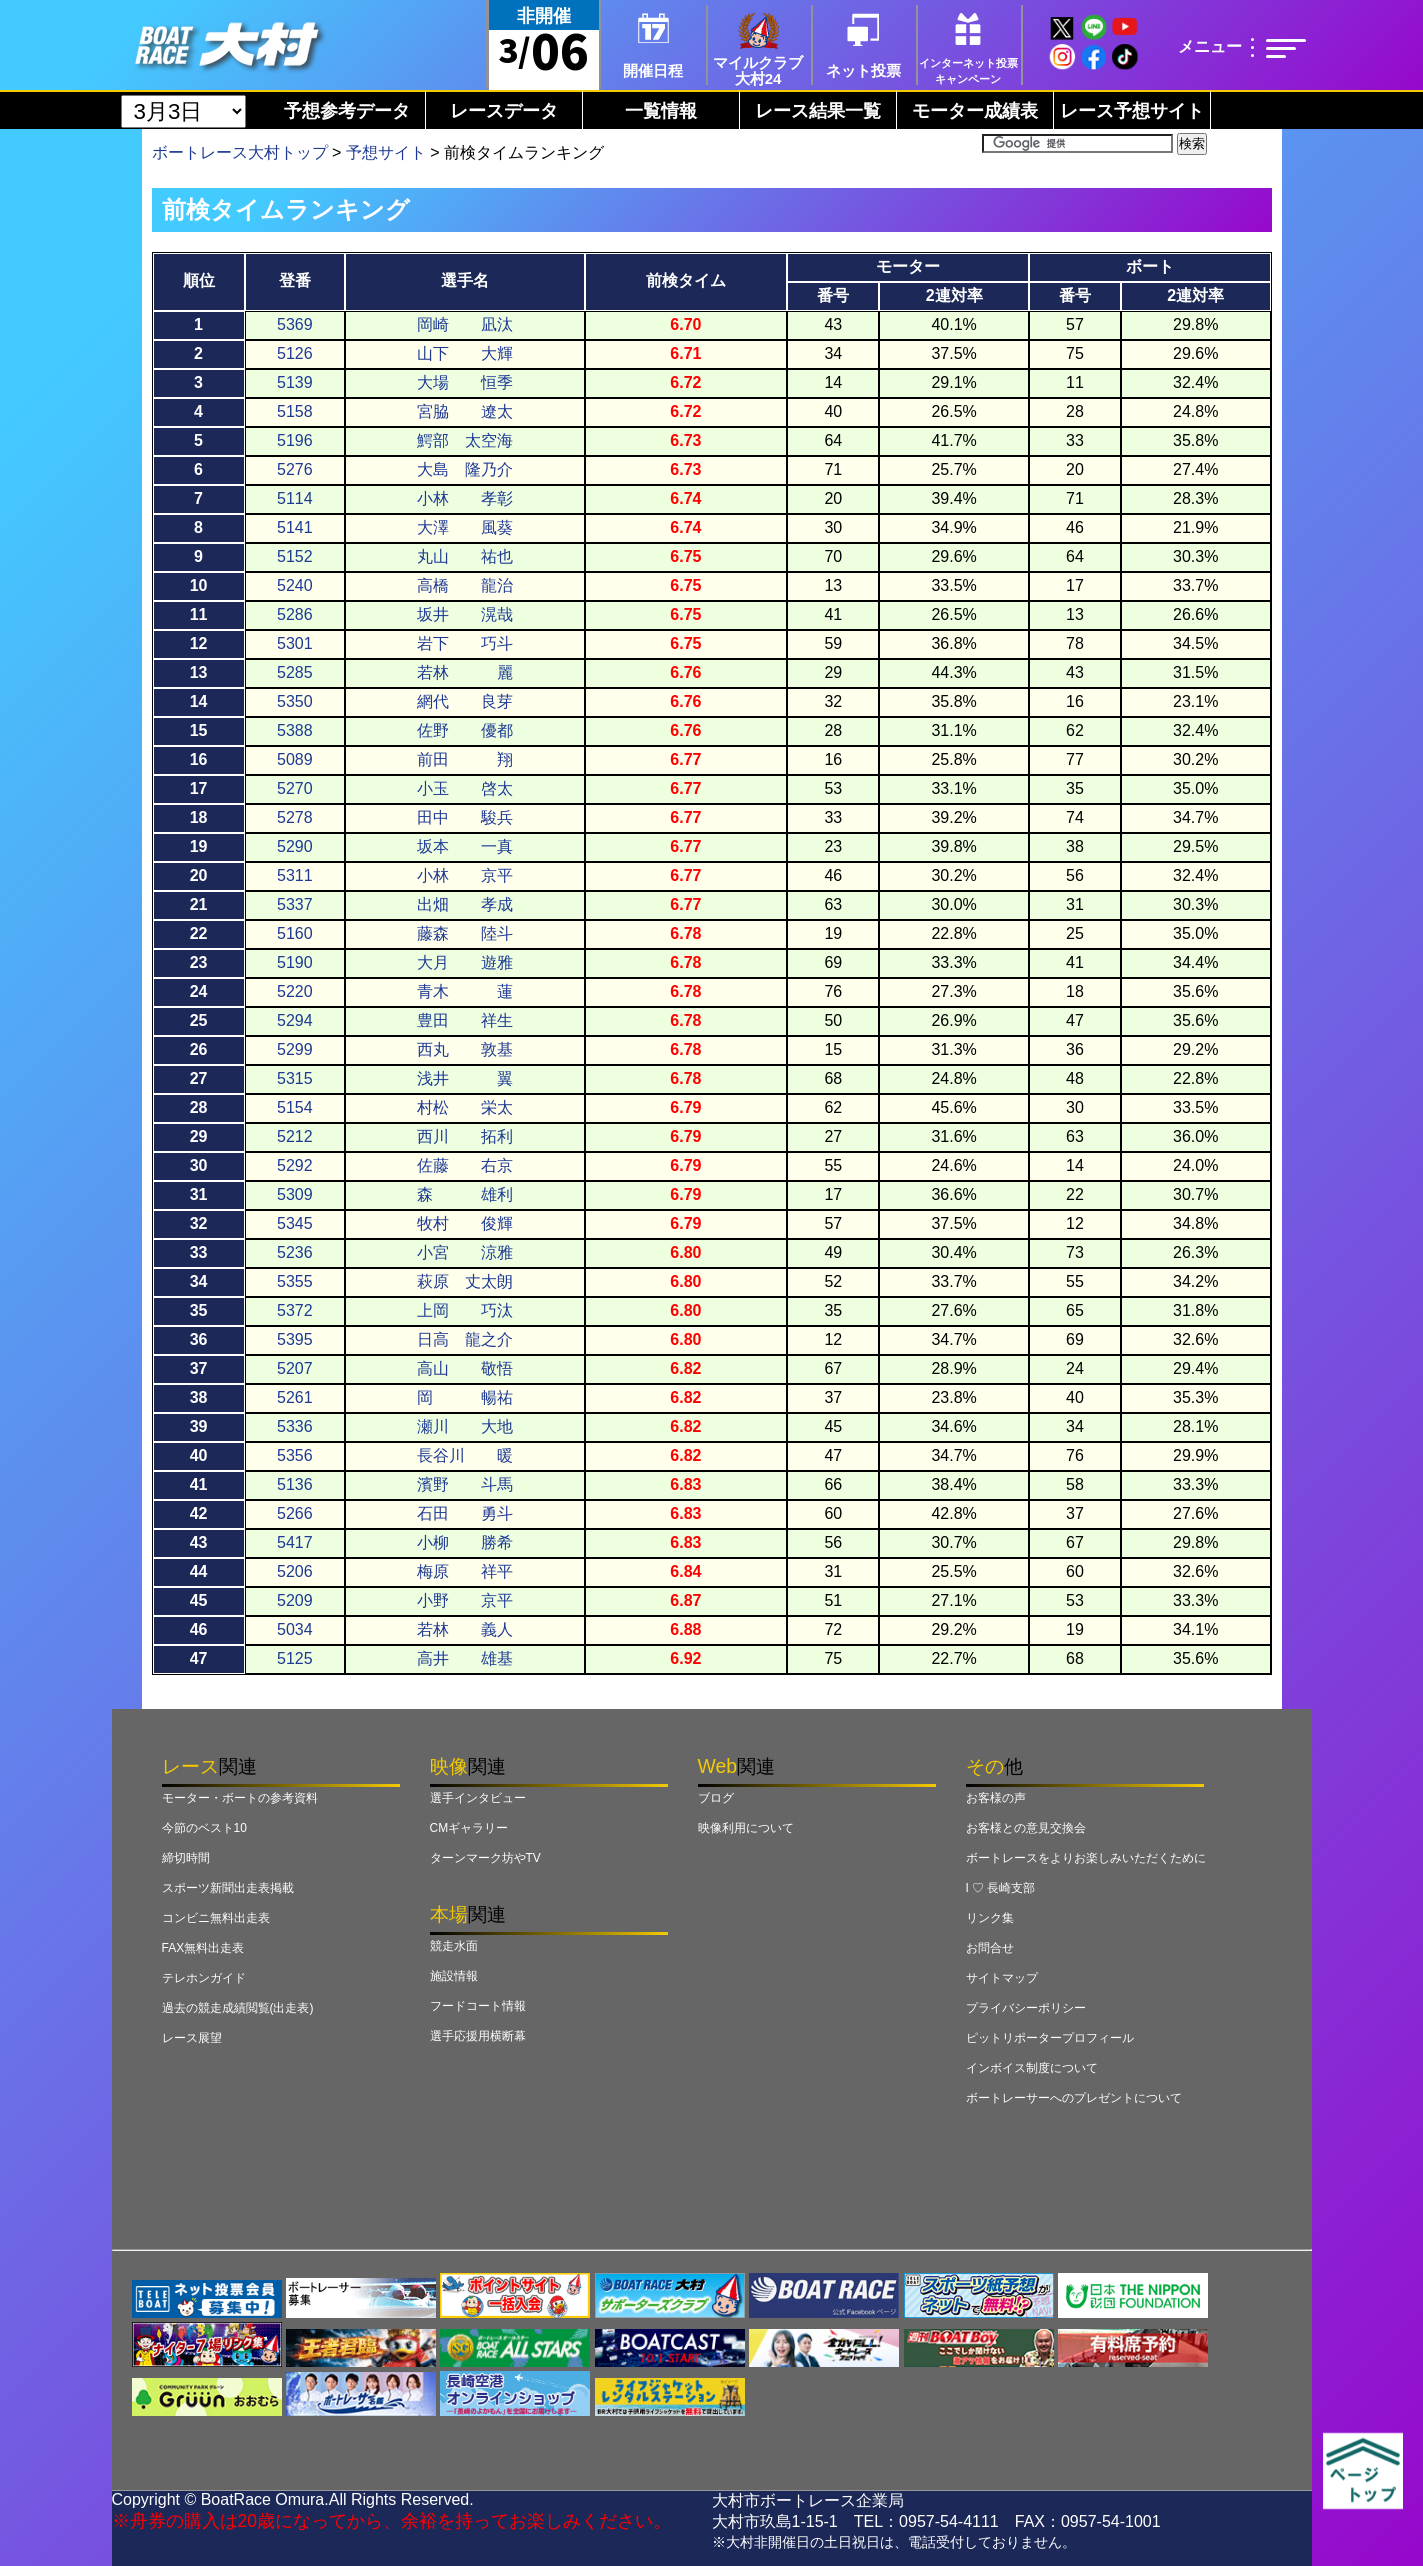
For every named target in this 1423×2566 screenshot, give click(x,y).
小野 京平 (465, 1600)
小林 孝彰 (465, 498)
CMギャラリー (469, 1828)
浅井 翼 (465, 1078)
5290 (295, 846)
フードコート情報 (478, 2006)
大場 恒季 (465, 382)
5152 (295, 556)
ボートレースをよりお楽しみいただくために (1086, 1858)
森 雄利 (465, 1194)
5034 (295, 1629)
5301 (295, 643)
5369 (295, 324)
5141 (295, 527)
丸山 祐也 (465, 556)
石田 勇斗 (465, 1513)
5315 (295, 1078)
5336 (295, 1426)
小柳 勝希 (465, 1542)
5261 (295, 1397)
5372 (295, 1310)
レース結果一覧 (818, 111)
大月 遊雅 (465, 962)
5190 (295, 962)
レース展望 (192, 2038)
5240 (295, 585)
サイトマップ (1002, 1978)
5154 (295, 1107)
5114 (295, 498)
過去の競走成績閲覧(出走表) (238, 2008)
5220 (295, 991)
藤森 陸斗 (465, 933)
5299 (295, 1049)
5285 (295, 672)
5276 (295, 469)
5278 (295, 817)
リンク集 (990, 1918)
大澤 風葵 (465, 527)
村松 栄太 (465, 1107)
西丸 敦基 (465, 1049)
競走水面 (454, 1946)
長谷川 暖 (465, 1455)
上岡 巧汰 (465, 1310)
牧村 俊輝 (465, 1223)
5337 (295, 904)
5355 (295, 1281)
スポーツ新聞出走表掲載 (228, 1888)
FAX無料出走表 (203, 1948)
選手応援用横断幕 (478, 2036)
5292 (295, 1165)
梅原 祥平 (465, 1571)
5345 (295, 1223)
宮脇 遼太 (465, 411)
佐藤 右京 (465, 1165)
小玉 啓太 (465, 788)
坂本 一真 (465, 846)
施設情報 (454, 1976)
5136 (295, 1484)
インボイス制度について (1032, 2068)
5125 (295, 1658)
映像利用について (746, 1828)
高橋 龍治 (465, 585)
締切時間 (186, 1858)
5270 (295, 788)
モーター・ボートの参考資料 (240, 1798)
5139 (295, 382)
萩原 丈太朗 (465, 1281)
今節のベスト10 (204, 1828)
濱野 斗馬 (465, 1484)
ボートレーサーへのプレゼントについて (1074, 2098)
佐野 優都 (465, 730)
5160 (295, 933)
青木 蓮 (465, 991)
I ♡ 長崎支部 (1001, 1888)
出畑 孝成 (465, 904)
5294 (295, 1020)
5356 (295, 1455)
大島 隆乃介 (465, 469)
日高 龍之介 (465, 1339)
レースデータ (504, 111)
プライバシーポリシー (1026, 2008)
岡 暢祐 (465, 1397)
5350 (295, 701)
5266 (295, 1513)
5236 (295, 1252)
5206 (295, 1571)
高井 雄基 (465, 1658)
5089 (295, 759)
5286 (295, 614)
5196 (295, 440)
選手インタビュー (478, 1798)
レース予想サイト (1132, 111)
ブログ (716, 1798)
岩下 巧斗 (465, 643)
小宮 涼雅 (465, 1252)
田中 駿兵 (465, 817)
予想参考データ (347, 111)
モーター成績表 (975, 111)
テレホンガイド (204, 1978)
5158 (295, 411)
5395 (295, 1339)
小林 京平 (465, 875)
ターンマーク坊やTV (485, 1858)
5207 (295, 1368)
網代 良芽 (465, 701)
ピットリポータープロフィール (1050, 2038)
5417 (295, 1542)
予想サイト (386, 152)
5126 (295, 353)
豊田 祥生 (465, 1020)
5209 (295, 1600)
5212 (295, 1136)
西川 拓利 (465, 1136)
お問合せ (990, 1948)
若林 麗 (465, 672)
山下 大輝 (465, 353)
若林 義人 (465, 1629)
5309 (295, 1194)
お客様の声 (996, 1798)
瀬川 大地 (465, 1426)
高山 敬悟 (465, 1368)
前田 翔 (465, 759)
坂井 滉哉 (465, 614)
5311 (295, 875)
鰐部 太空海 (465, 440)
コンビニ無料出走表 (216, 1918)
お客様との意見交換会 (1026, 1828)
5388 (295, 730)
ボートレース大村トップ (240, 152)
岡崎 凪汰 (465, 324)
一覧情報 (661, 111)
